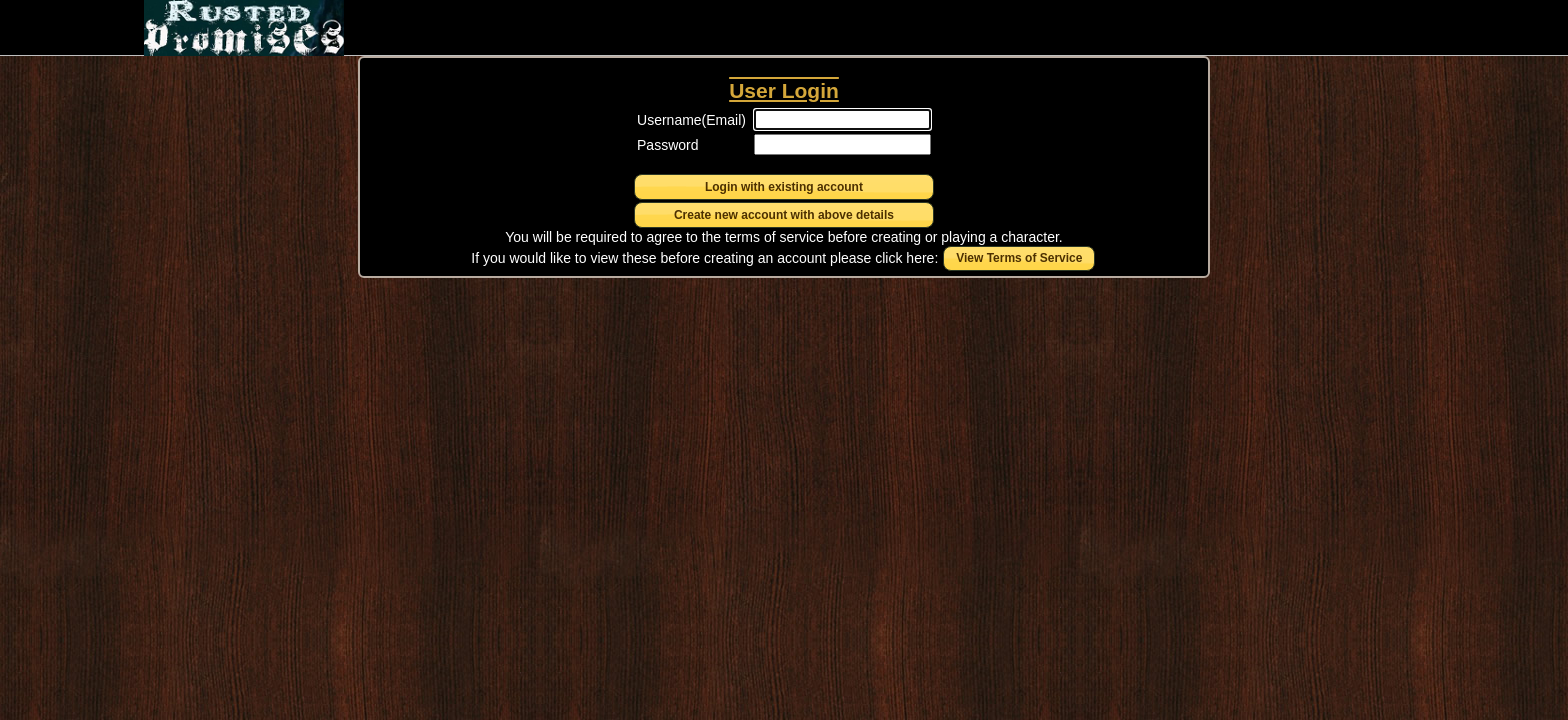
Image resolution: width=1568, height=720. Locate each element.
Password (667, 145)
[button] (784, 187)
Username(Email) (691, 120)
